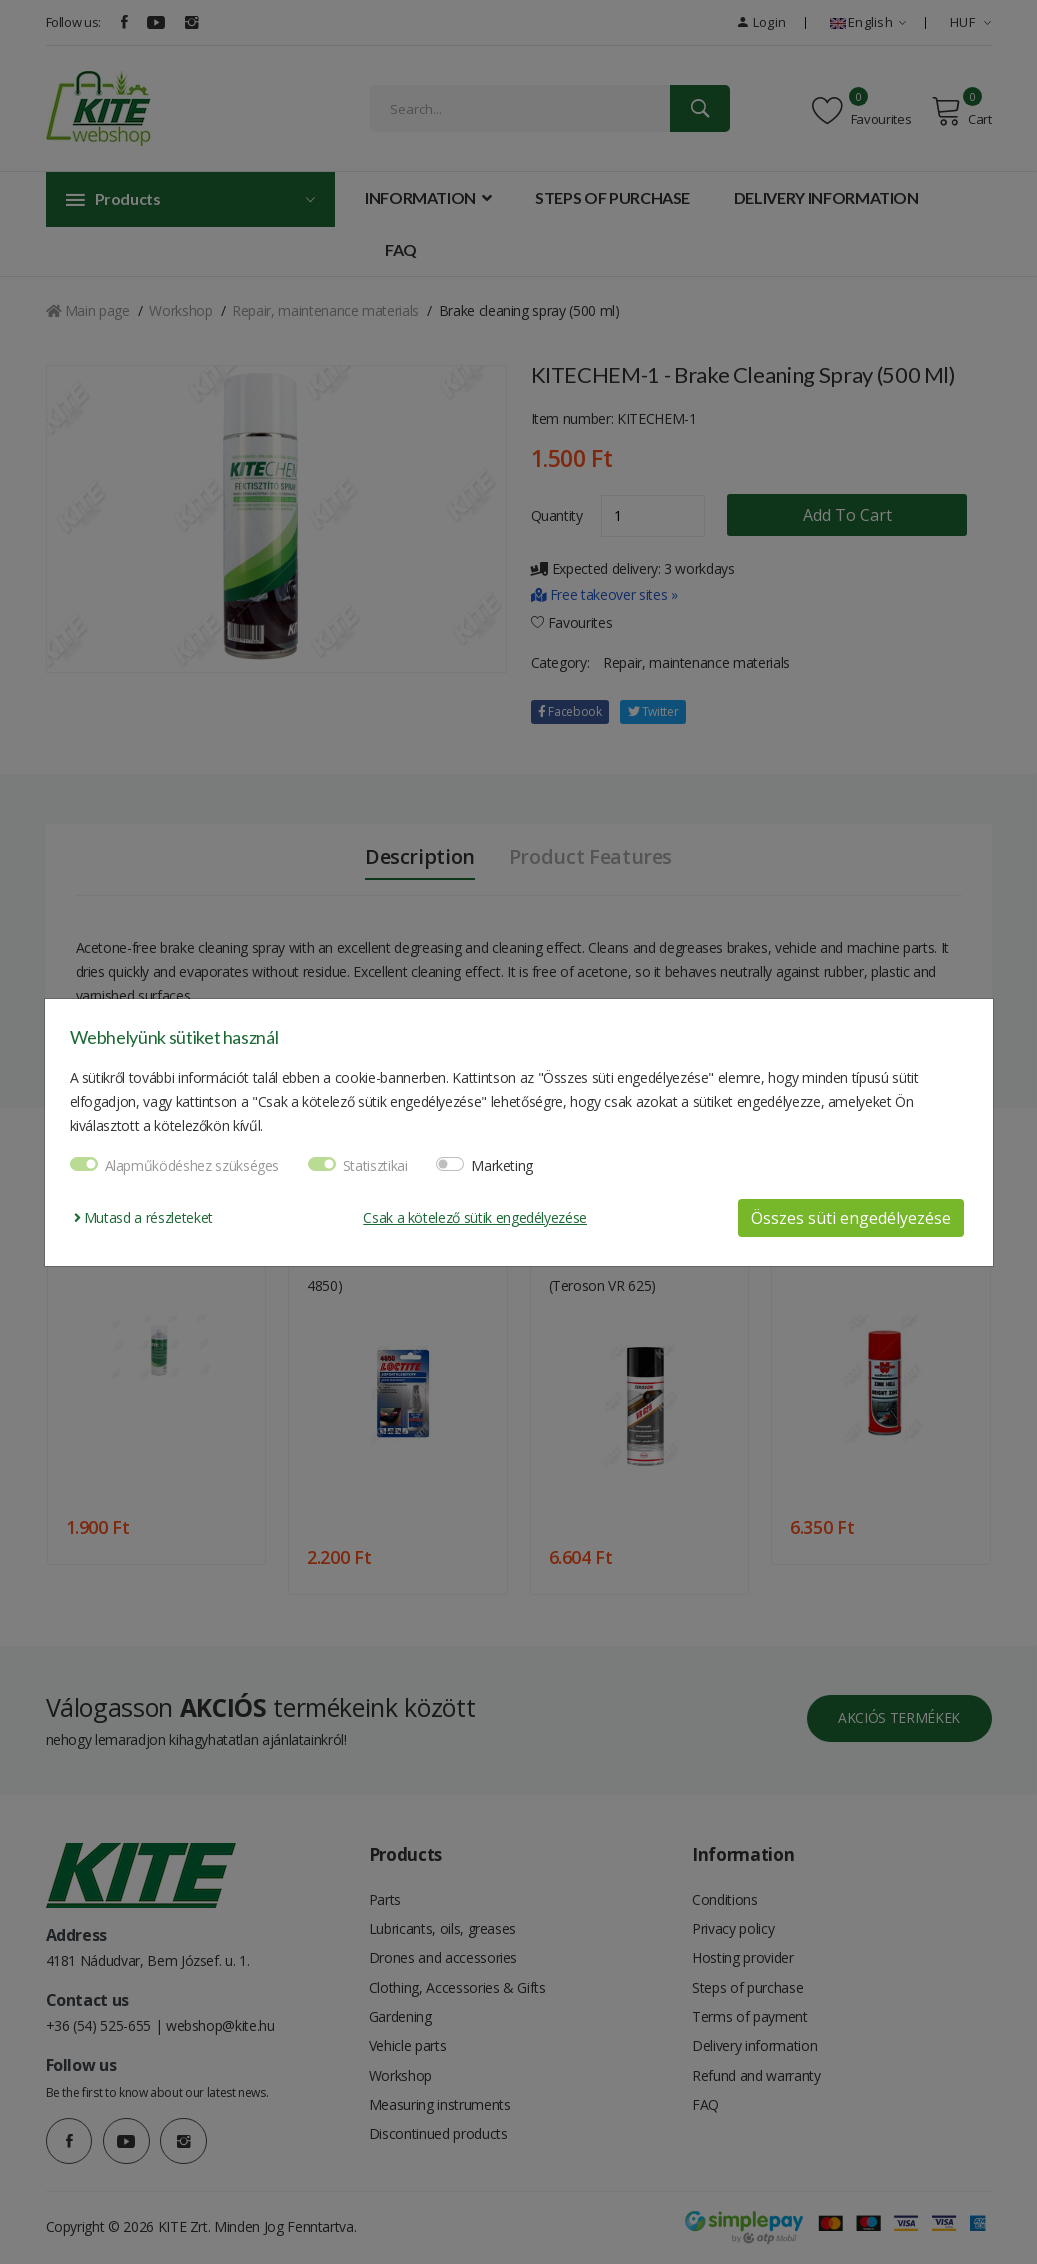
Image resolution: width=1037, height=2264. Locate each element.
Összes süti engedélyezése (851, 1218)
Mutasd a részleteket (143, 1217)
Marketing (502, 1165)
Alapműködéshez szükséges (192, 1165)
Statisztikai (375, 1165)
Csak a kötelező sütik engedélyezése (475, 1217)
